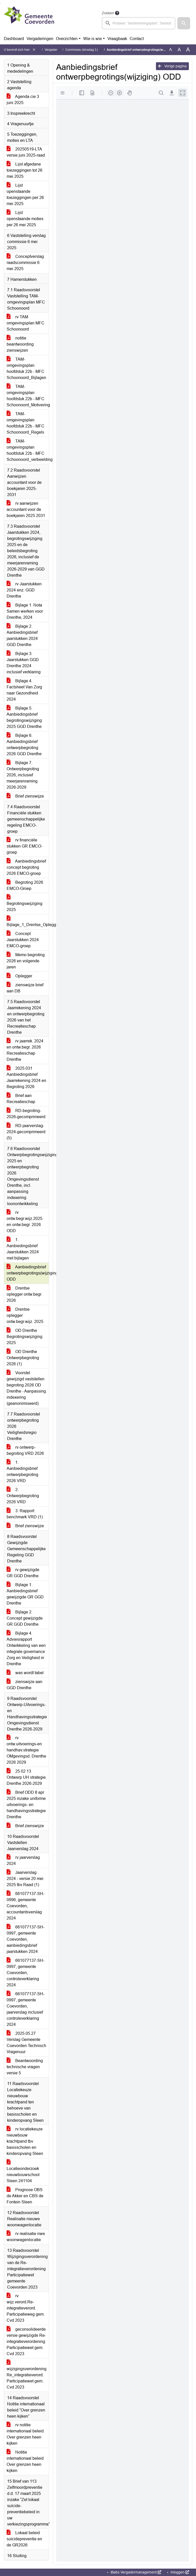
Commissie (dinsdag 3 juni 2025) (88, 50)
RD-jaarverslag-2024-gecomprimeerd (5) (26, 1131)
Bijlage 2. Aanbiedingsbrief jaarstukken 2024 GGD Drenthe (22, 635)
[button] (183, 23)
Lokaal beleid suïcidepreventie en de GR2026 (24, 2539)
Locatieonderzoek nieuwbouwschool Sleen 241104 (23, 2171)
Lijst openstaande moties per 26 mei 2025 (25, 218)
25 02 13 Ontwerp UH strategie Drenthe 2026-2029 (26, 1777)
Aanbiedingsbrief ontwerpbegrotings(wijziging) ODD (28, 1273)
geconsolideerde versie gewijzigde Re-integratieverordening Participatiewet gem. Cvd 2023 (26, 2341)
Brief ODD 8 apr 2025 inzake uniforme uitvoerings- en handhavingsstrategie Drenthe (26, 1804)
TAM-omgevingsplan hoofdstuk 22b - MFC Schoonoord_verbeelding (28, 450)
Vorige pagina (172, 66)
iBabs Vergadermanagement (135, 2572)
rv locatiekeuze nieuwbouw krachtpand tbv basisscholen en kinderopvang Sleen (25, 2141)
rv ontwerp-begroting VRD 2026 (25, 1450)
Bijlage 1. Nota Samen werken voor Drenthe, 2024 (25, 611)
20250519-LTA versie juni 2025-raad (26, 152)
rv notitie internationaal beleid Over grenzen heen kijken (25, 2434)
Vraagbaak (117, 38)
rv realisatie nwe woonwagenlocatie (26, 2236)
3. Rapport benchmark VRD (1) (25, 1514)
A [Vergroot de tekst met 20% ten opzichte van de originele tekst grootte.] (179, 49)
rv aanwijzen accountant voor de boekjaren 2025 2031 (26, 509)
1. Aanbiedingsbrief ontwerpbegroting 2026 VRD (22, 1471)
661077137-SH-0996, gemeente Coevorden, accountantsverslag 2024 (25, 1905)
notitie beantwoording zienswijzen (20, 344)
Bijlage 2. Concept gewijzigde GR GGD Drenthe (25, 1618)
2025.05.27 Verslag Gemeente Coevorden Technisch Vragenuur (26, 2042)
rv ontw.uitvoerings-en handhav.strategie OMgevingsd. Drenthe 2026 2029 (26, 1750)
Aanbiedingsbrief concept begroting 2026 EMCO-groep (26, 867)
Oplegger (19, 976)
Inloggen (179, 2572)
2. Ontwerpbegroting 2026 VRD (23, 1495)
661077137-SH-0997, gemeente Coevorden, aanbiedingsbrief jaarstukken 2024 (25, 1939)
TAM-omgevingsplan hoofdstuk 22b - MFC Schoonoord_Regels (25, 423)
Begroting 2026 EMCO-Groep (25, 885)
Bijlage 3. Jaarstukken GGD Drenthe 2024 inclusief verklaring (24, 662)
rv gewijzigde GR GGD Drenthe (23, 1573)
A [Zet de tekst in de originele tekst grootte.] (170, 49)
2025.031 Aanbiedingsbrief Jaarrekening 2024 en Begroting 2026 (26, 1077)
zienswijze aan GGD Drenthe (24, 1685)
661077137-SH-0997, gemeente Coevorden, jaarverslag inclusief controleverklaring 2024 (25, 2009)
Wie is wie (92, 38)
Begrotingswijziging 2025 (24, 903)
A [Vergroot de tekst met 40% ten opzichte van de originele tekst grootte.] (188, 50)
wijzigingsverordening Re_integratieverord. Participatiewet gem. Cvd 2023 (26, 2374)
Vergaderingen (40, 38)
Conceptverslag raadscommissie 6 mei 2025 (25, 262)
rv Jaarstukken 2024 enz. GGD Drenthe (24, 590)
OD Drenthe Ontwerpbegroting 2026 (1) (23, 1357)
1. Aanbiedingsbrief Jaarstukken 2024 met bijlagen (23, 1249)
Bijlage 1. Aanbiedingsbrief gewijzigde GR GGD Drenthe (25, 1594)
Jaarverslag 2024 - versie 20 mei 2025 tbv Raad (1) (25, 1878)
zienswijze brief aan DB (25, 988)
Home (37, 50)
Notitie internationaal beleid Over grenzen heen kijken (25, 2461)
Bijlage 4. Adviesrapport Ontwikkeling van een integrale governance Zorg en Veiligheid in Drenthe (26, 1648)
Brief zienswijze (25, 796)
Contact (137, 38)
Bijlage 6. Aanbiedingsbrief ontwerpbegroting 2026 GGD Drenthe (24, 744)
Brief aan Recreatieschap (21, 1098)
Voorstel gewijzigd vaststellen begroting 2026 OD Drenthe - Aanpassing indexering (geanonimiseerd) (26, 1388)
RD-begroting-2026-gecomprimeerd (26, 1113)
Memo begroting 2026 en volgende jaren (26, 961)
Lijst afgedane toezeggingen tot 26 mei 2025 (24, 170)
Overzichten (67, 38)
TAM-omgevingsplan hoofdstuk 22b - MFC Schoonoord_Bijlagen (26, 368)
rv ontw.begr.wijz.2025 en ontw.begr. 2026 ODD (24, 1221)
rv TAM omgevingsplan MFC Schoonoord (25, 323)
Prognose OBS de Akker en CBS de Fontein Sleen (25, 2196)
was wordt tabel (25, 1673)
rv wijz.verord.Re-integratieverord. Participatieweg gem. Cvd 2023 (26, 2308)
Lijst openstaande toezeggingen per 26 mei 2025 (25, 194)
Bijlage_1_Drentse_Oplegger (28, 921)
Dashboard (14, 38)
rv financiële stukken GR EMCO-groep (24, 846)
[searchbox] (138, 23)
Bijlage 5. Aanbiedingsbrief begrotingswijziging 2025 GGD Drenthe (24, 717)
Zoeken (108, 13)
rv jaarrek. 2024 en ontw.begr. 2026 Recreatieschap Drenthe (25, 1050)
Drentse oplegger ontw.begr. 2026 (24, 1294)
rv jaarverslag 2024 (23, 1860)
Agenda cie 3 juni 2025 (23, 99)
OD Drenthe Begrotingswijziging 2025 (24, 1336)
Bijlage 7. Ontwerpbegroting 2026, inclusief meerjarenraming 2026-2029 (23, 775)
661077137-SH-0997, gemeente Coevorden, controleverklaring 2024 (25, 1972)
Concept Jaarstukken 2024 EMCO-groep (23, 939)
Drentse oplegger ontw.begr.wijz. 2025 (25, 1315)
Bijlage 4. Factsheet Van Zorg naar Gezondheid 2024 (24, 690)
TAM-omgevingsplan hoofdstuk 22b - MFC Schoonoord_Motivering (28, 395)
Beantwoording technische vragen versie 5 (25, 2067)
